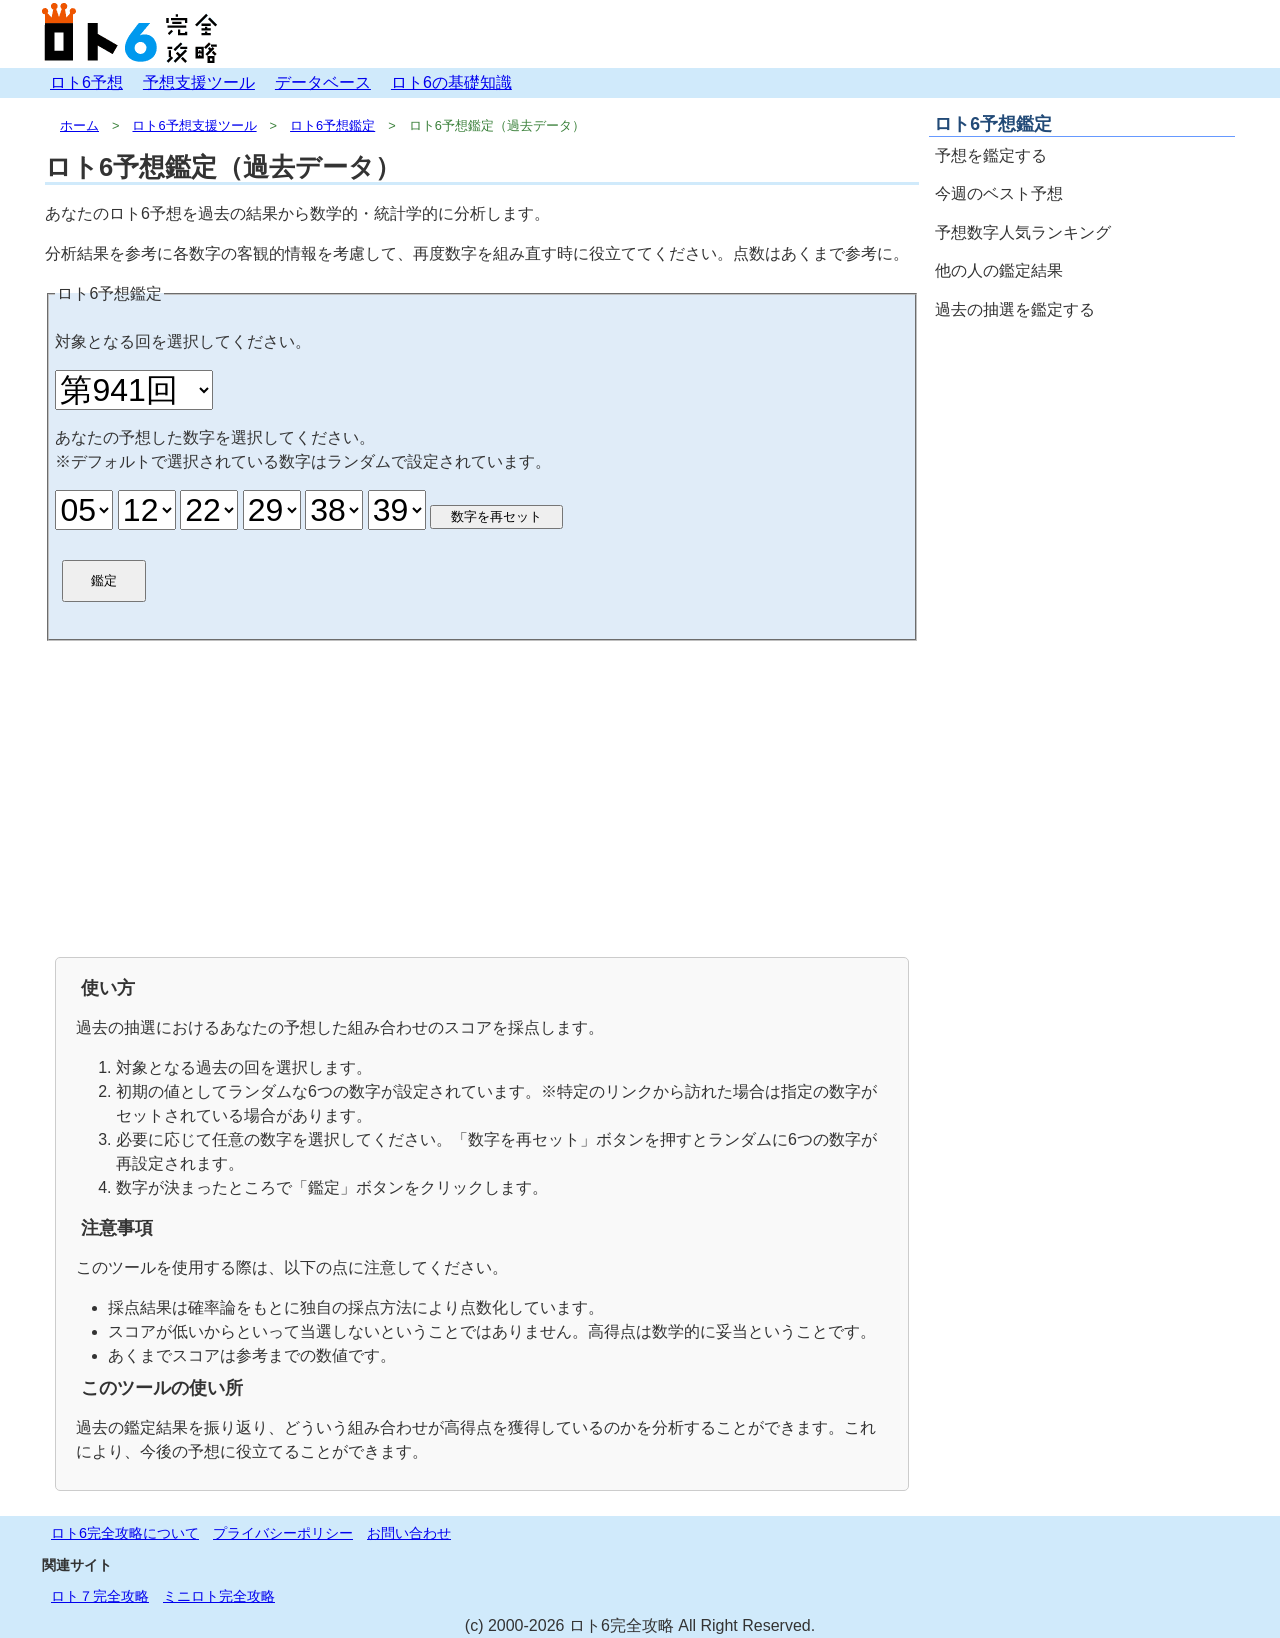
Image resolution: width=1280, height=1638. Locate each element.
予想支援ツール (199, 82)
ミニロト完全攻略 (219, 1596)
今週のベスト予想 (999, 193)
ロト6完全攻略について (125, 1533)
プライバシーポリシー (283, 1533)
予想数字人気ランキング (1023, 232)
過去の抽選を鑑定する (1015, 309)
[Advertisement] (482, 797)
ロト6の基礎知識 (451, 82)
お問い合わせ (409, 1533)
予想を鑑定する (991, 155)
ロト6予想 (86, 82)
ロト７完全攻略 (100, 1596)
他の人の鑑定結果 (999, 270)
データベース (323, 82)
